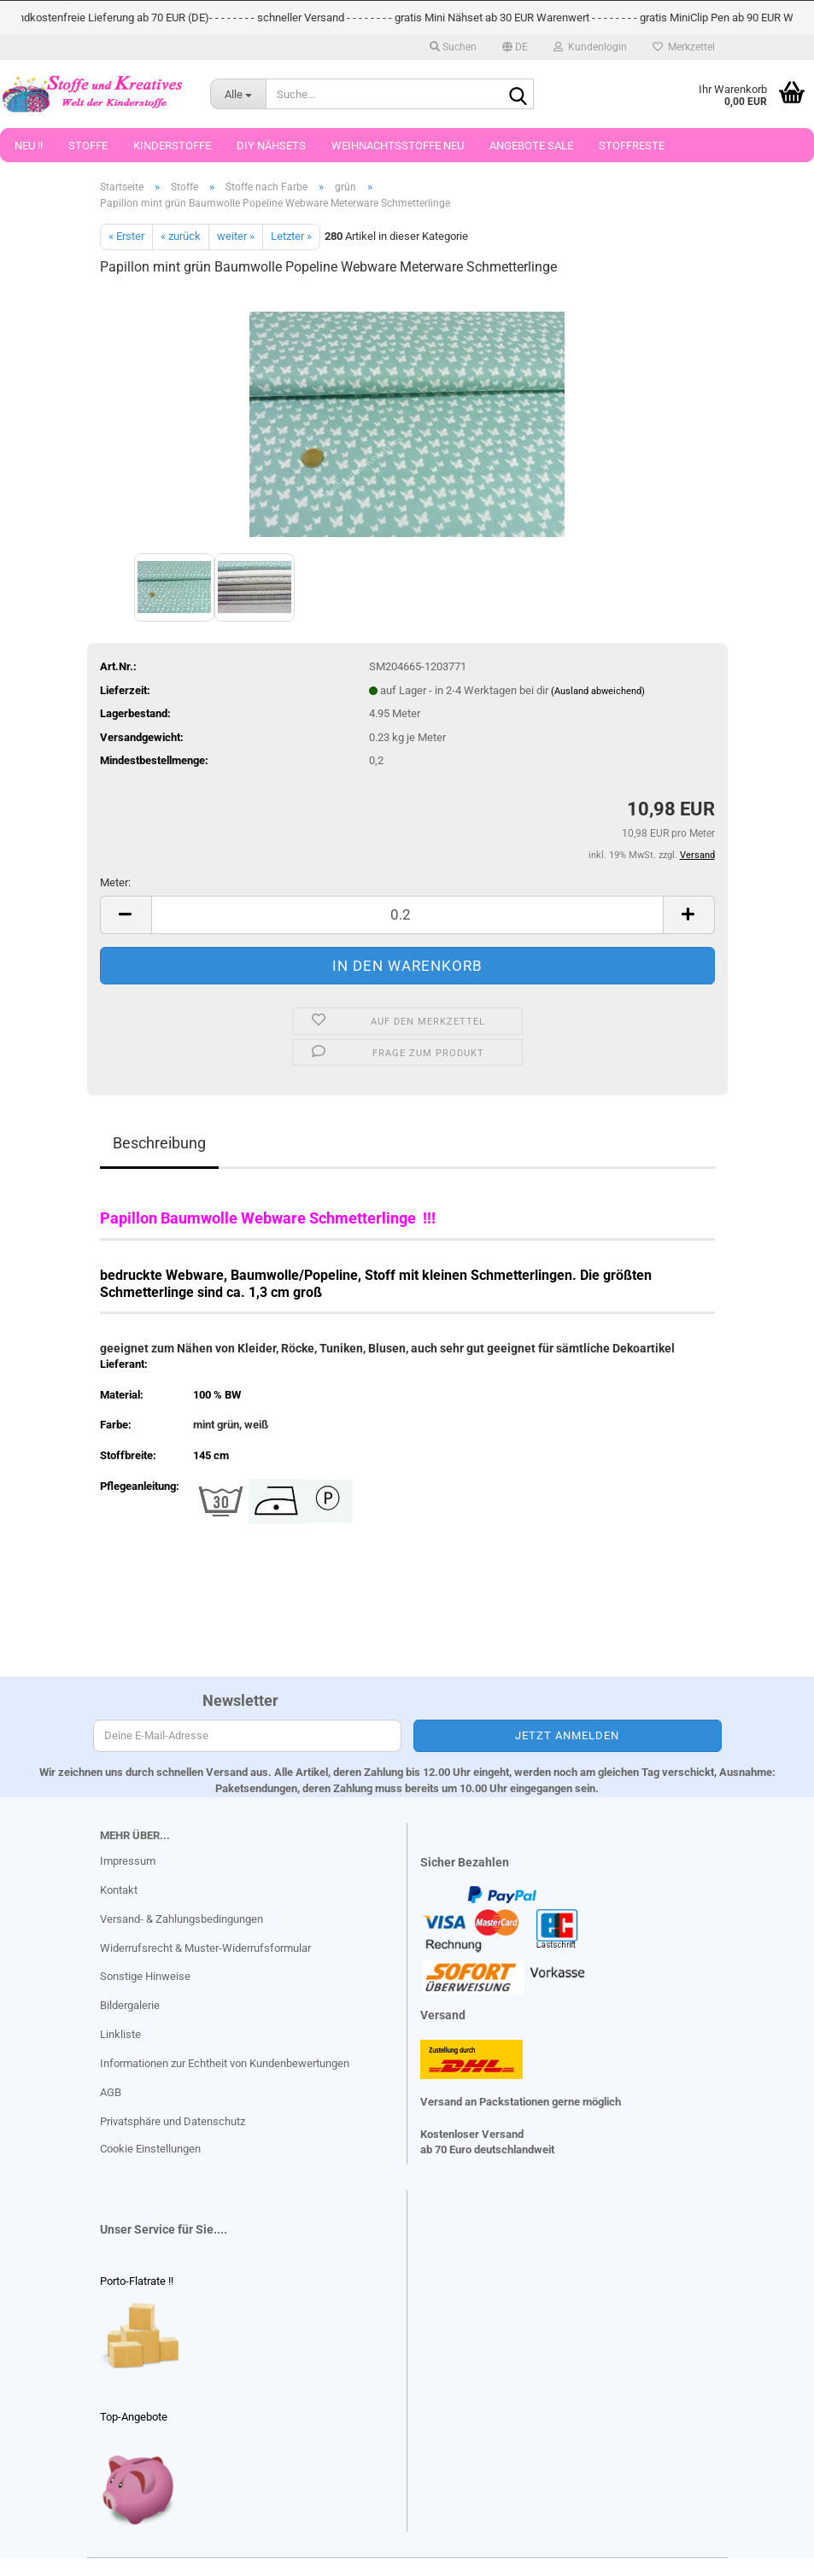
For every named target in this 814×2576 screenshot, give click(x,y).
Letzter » (291, 236)
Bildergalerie (130, 2005)
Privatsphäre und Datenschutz (172, 2121)
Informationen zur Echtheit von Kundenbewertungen (224, 2063)
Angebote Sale (531, 145)
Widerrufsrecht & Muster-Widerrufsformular (205, 1948)
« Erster (126, 236)
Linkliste (120, 2034)
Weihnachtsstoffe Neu (397, 145)
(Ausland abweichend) (598, 691)
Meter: (115, 882)
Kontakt (119, 1890)
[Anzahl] (407, 915)
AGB (110, 2092)
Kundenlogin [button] (590, 47)
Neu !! (29, 145)
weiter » (236, 236)
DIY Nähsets (271, 145)
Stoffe (88, 145)
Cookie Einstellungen (150, 2148)
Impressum (127, 1861)
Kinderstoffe (172, 145)
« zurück (181, 236)
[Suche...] (238, 94)
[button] (515, 47)
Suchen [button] (453, 47)
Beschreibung (159, 1143)
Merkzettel (684, 47)
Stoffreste (632, 145)
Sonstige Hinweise (145, 1976)
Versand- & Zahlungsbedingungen (181, 1919)
